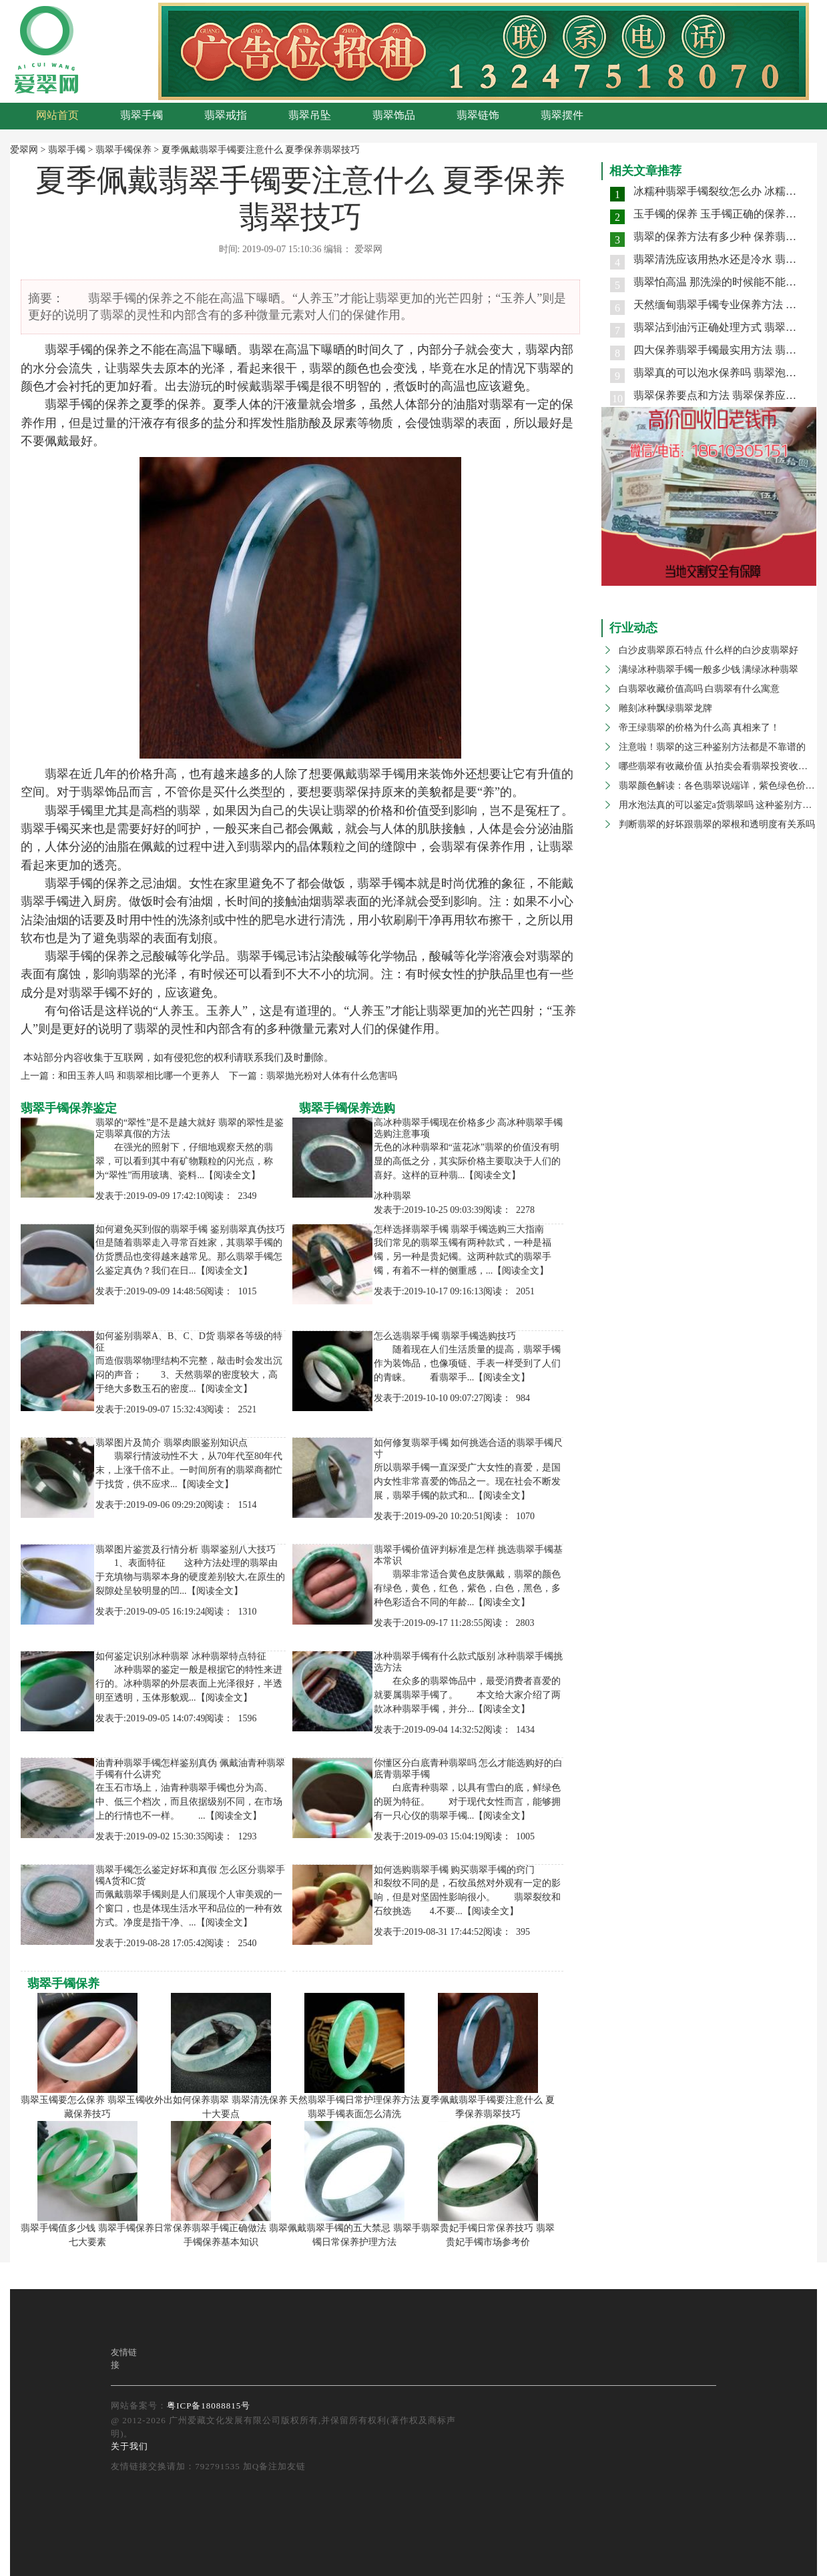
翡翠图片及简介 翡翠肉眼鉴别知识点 (171, 1443)
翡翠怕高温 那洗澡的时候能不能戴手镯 (725, 282)
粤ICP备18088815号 (208, 2406)
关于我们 (129, 2446)
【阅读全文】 (232, 1175)
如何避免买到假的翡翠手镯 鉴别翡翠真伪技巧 (190, 1229)
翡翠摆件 (562, 115)
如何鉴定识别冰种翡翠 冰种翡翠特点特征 (180, 1656)
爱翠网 (24, 150)
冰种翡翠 (392, 1196)
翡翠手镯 (141, 115)
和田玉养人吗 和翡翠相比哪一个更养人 (139, 1076)
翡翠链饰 (478, 115)
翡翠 (57, 349)
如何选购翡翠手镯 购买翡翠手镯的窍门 (454, 1870)
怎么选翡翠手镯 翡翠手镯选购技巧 (445, 1336)
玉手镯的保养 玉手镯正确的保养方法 (720, 214)
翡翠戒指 (225, 115)
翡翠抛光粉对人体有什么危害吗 (331, 1076)
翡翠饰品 (393, 115)
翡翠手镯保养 (123, 150)
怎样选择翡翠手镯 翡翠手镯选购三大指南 (459, 1229)
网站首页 (57, 115)
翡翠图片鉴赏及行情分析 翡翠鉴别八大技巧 (185, 1550)
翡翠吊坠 (309, 115)
